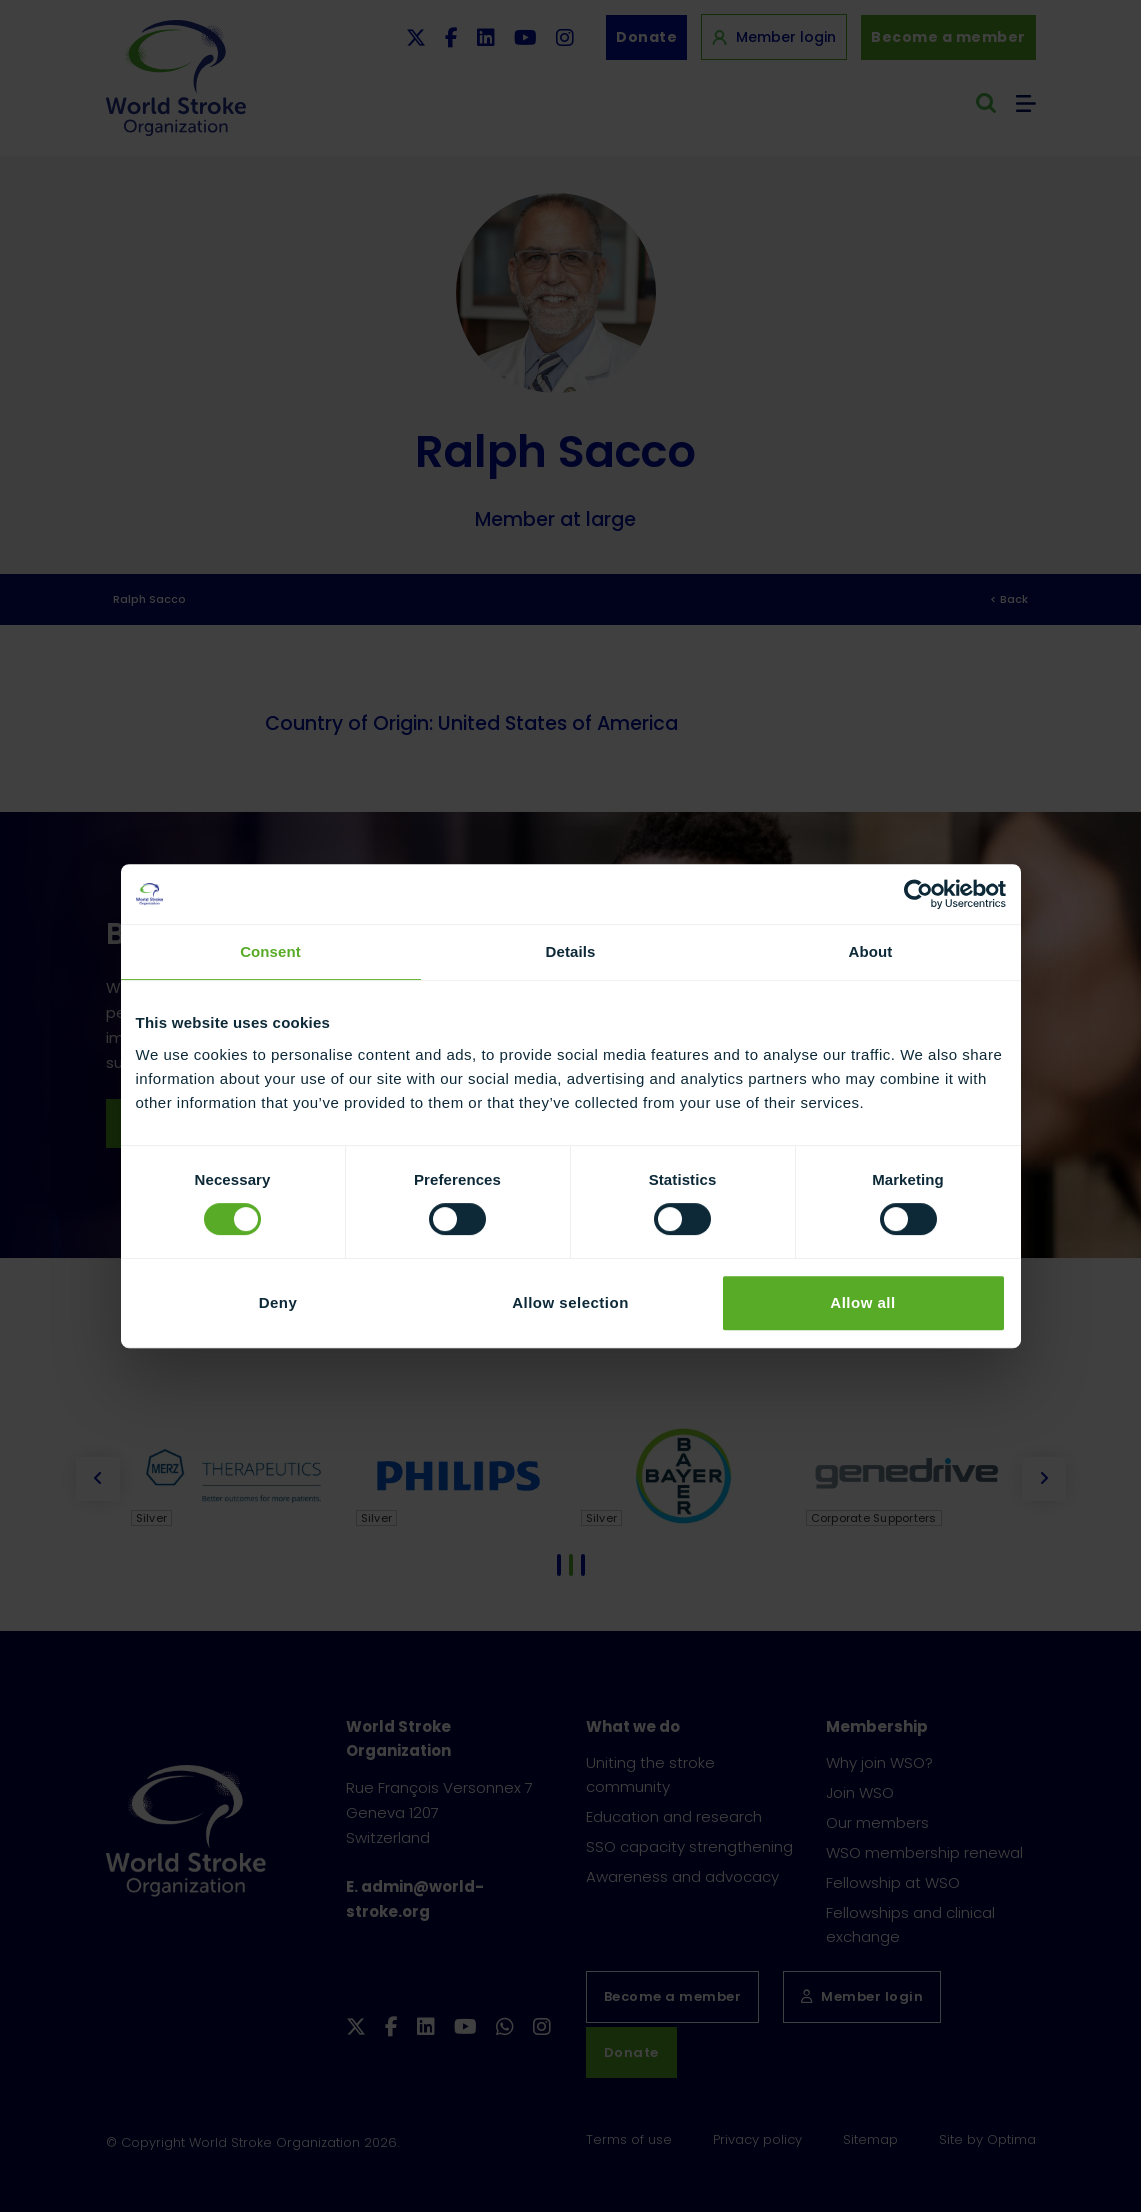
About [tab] (871, 951)
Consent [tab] (270, 951)
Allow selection (570, 1302)
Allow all (862, 1302)
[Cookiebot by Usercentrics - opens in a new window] (918, 894)
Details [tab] (571, 951)
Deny (278, 1302)
